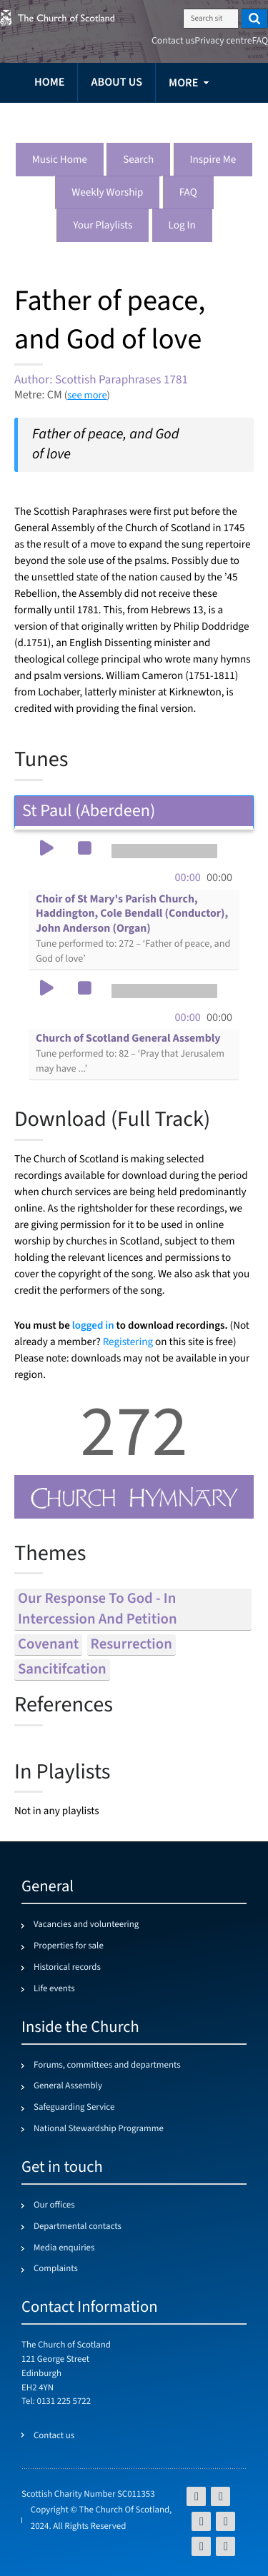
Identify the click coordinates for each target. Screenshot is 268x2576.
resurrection (131, 1644)
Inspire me (213, 160)
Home (49, 82)
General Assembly (68, 2086)
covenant (48, 1644)
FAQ (188, 193)
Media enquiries (64, 2248)
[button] (46, 849)
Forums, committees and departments (107, 2065)
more (183, 83)
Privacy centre (223, 41)
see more (86, 395)
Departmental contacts (77, 2226)
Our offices (54, 2205)
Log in (182, 225)
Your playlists (102, 225)
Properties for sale (69, 1946)
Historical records (67, 1967)
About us (116, 82)
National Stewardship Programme (99, 2129)
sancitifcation (62, 1669)
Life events (54, 1989)
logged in (93, 1325)
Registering (128, 1342)
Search (138, 160)
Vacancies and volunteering (86, 1924)
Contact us (173, 41)
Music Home (59, 160)
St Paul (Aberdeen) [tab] (134, 810)
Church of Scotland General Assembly (130, 1053)
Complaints (56, 2269)
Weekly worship (107, 193)
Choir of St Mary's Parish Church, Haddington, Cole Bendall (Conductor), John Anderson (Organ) (133, 929)
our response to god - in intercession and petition (97, 1609)
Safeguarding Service (74, 2107)
